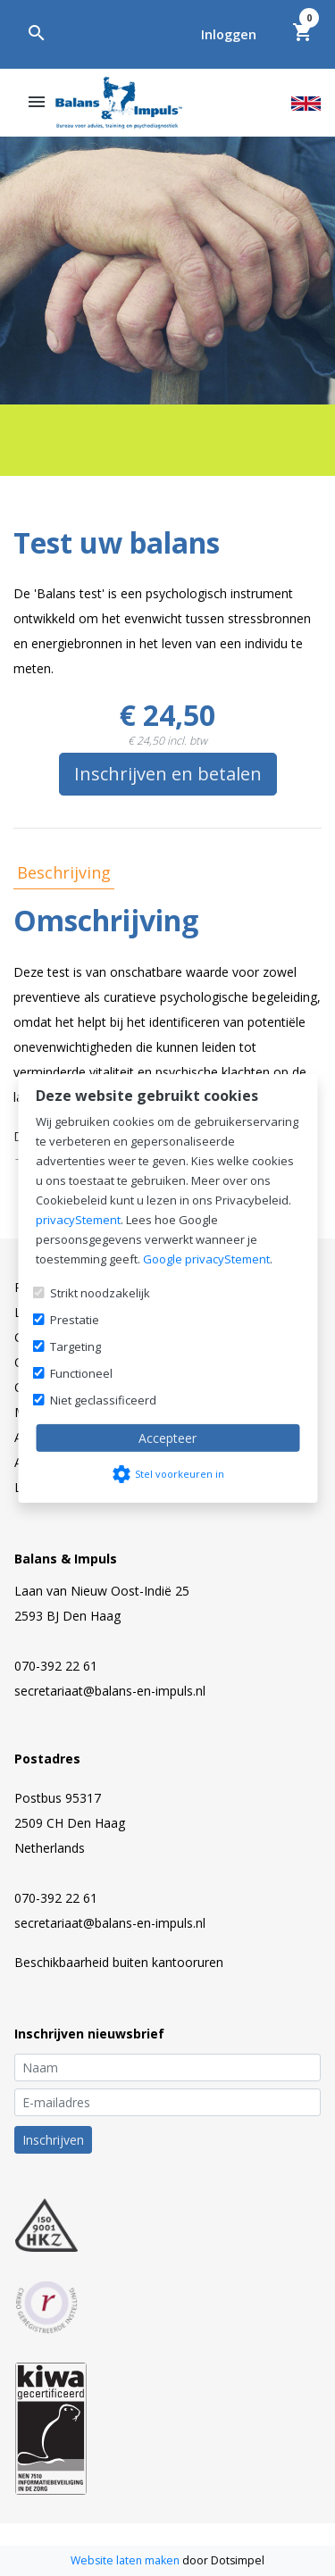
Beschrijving (64, 872)
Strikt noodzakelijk (100, 1293)
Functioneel (81, 1373)
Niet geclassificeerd (103, 1400)
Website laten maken (126, 2560)
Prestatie (74, 1320)
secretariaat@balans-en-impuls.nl (109, 1690)
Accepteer (167, 1438)
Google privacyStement (206, 1259)
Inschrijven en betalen (168, 774)
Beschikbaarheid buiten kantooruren (118, 1962)
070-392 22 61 (55, 1665)
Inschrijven (53, 2139)
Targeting (75, 1346)
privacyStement (78, 1220)
